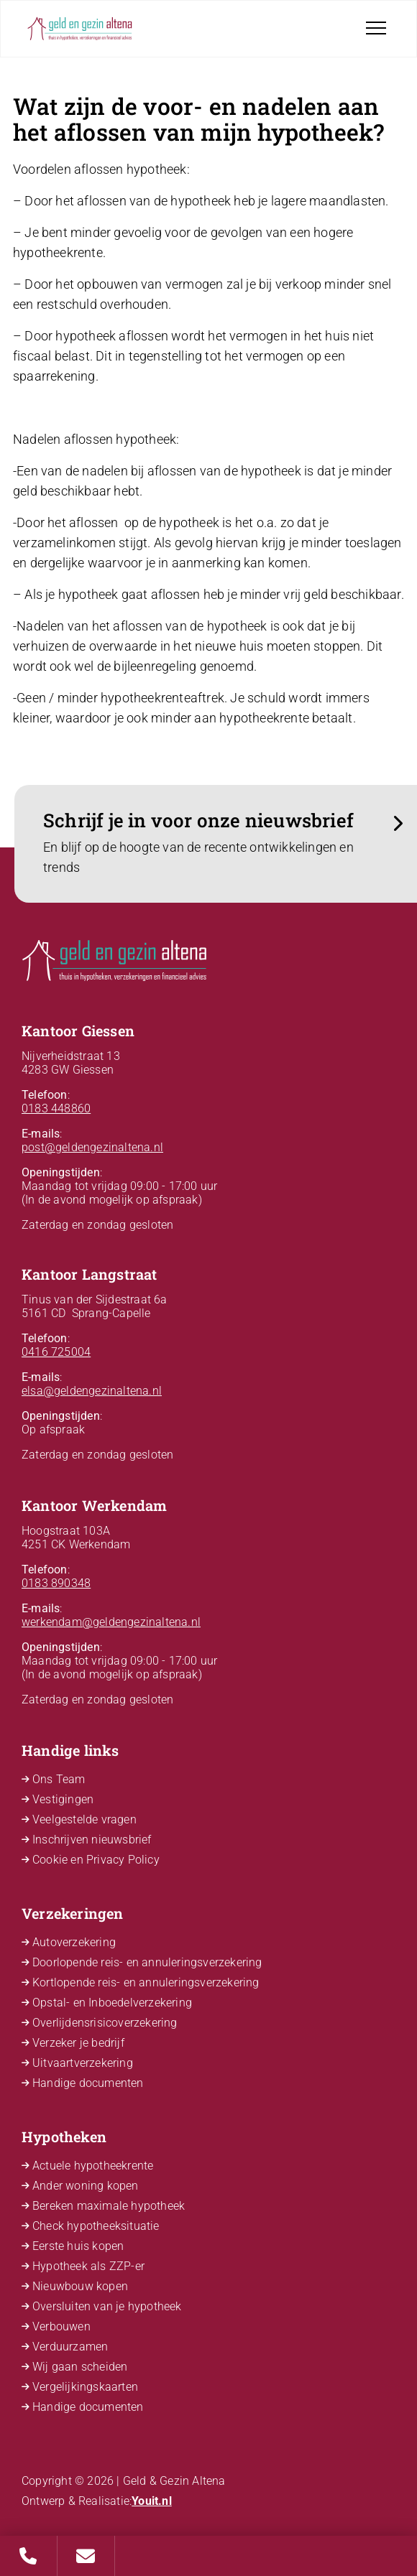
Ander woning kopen (85, 2186)
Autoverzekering (74, 1942)
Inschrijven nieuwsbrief (92, 1839)
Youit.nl (152, 2501)
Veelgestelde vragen (84, 1819)
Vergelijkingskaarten (85, 2387)
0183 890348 (56, 1583)
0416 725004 (56, 1352)
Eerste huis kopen (78, 2246)
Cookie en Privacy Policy (96, 1859)
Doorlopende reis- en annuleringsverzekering (147, 1962)
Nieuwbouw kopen (80, 2286)
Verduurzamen (70, 2346)
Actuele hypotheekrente (92, 2165)
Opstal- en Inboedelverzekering (112, 2002)
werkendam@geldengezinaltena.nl (111, 1622)
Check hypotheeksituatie (96, 2226)
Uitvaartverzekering (82, 2063)
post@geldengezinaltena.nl (92, 1147)
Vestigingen (62, 1799)
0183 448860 (56, 1108)
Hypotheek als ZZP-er (88, 2266)
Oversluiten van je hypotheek (107, 2306)
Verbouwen (61, 2326)
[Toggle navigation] (376, 28)
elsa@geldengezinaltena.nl (92, 1391)
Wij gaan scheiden (79, 2366)
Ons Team (59, 1779)
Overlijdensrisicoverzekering (105, 2022)
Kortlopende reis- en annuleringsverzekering (146, 1982)
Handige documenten (88, 2083)
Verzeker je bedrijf (78, 2043)
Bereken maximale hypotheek (108, 2206)
